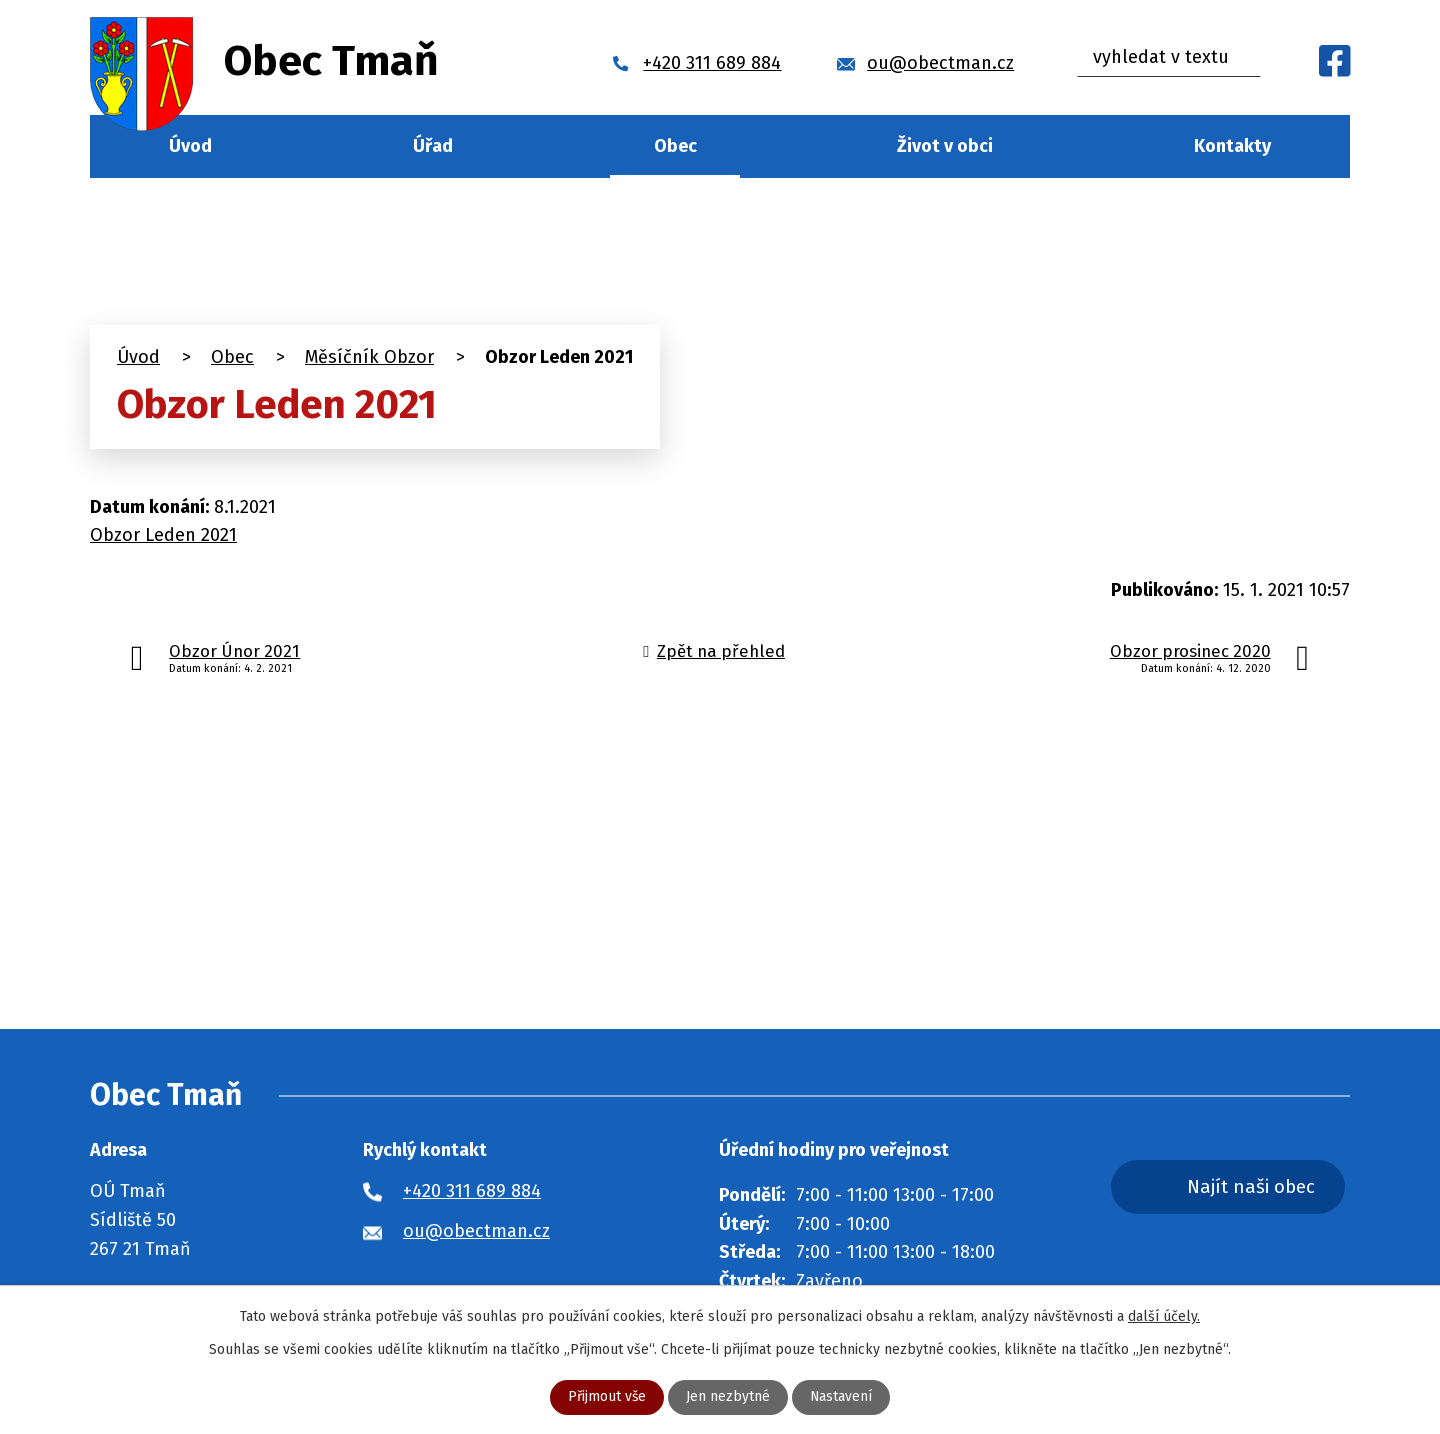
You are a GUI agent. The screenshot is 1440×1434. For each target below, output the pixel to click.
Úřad (433, 146)
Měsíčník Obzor (369, 357)
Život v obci (945, 146)
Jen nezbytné (728, 1397)
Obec (675, 146)
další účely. (1164, 1316)
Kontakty (1232, 146)
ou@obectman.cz (476, 1231)
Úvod (190, 146)
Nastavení (841, 1397)
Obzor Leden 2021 (163, 535)
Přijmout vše (606, 1397)
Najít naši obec (1254, 1186)
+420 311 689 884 (472, 1191)
